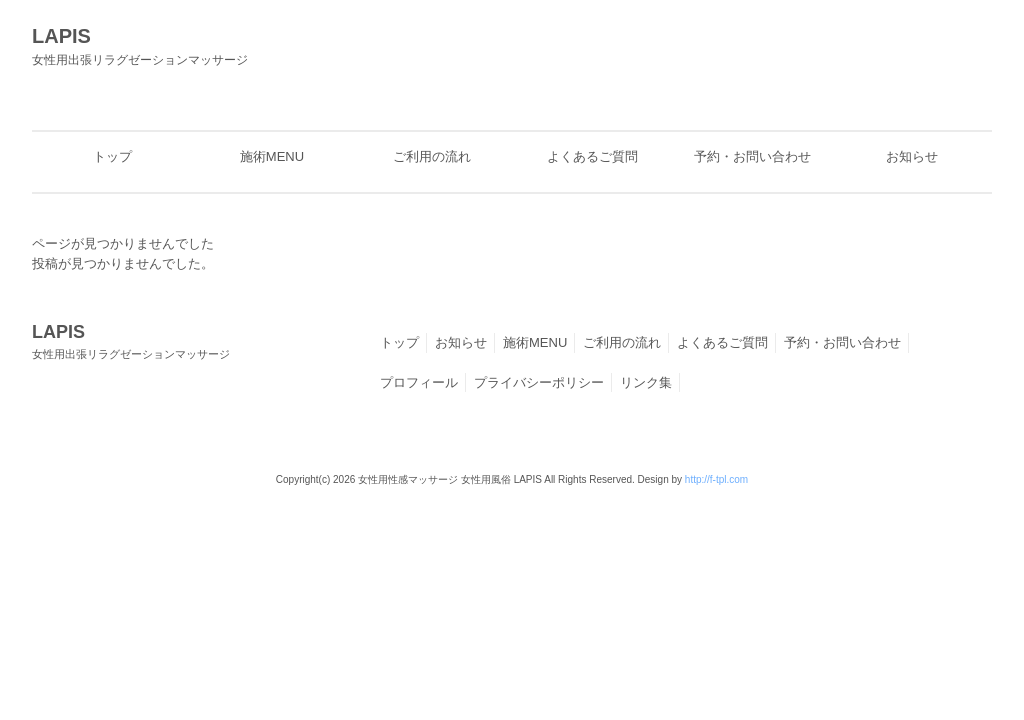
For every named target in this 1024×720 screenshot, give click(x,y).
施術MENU (535, 342)
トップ (399, 342)
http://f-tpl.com (716, 479)
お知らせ (461, 342)
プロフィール (419, 382)
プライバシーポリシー (539, 382)
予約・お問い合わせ (842, 342)
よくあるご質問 (722, 342)
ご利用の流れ (622, 342)
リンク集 (646, 382)
